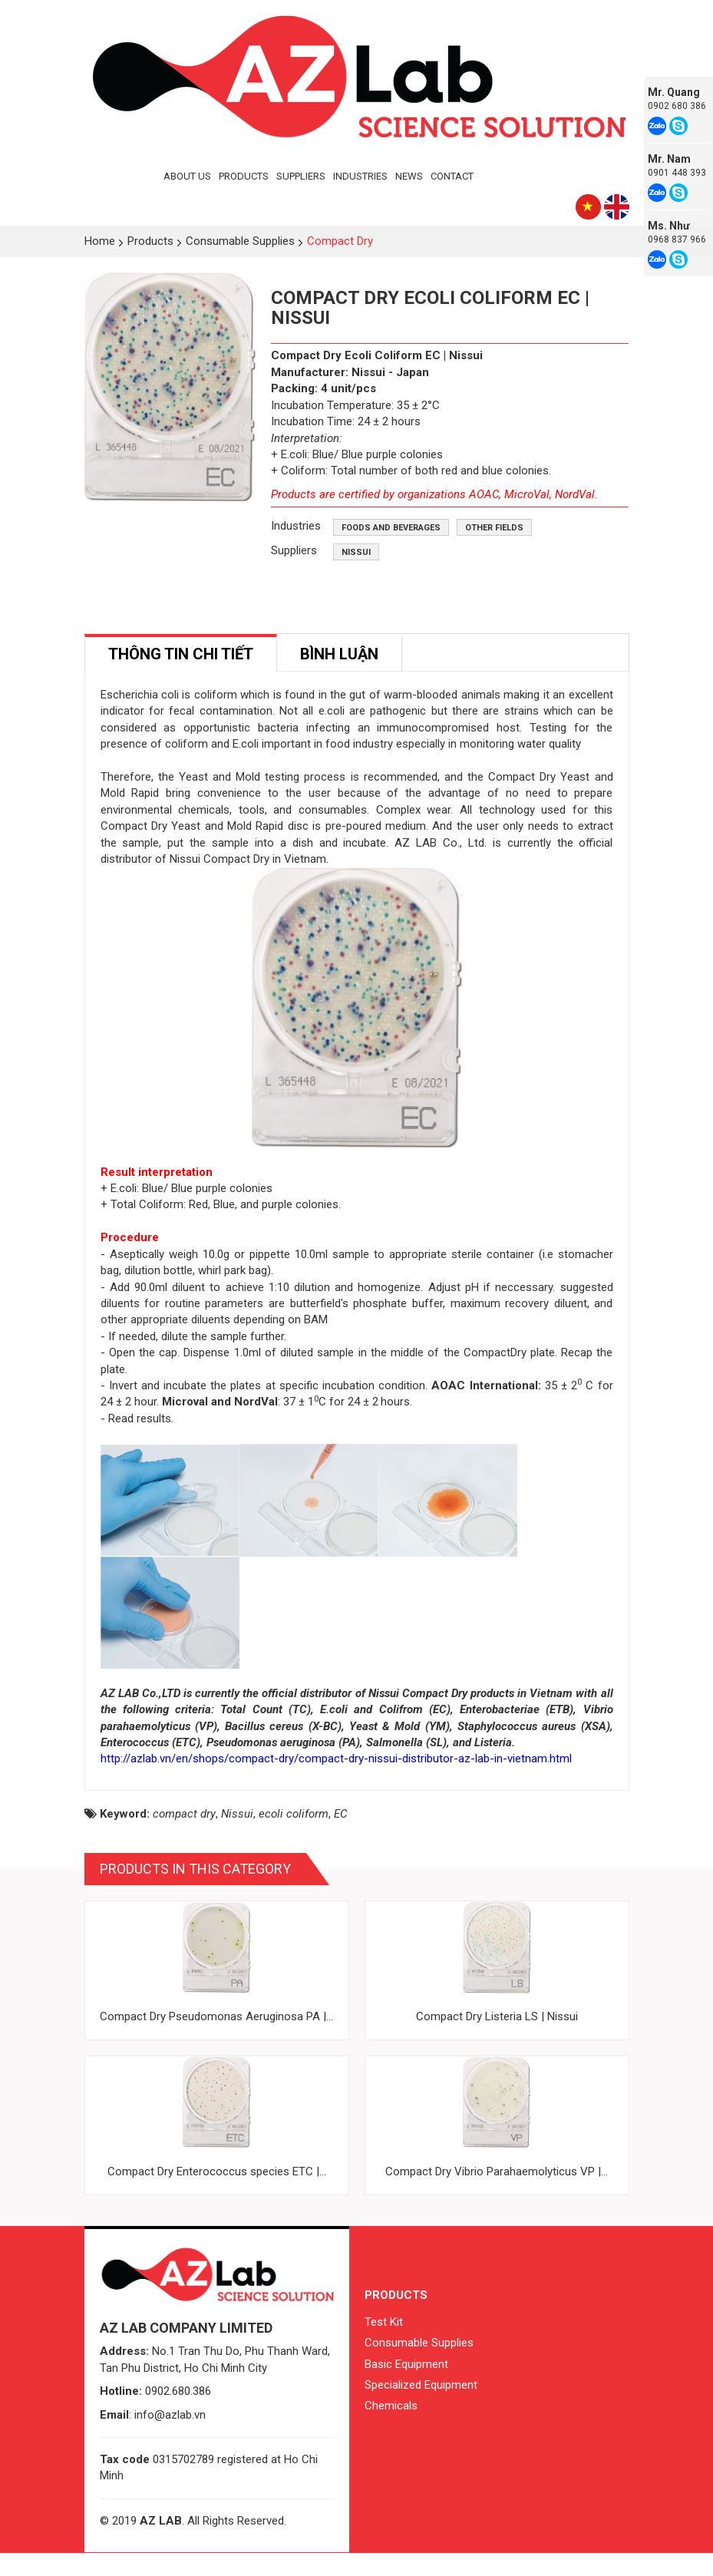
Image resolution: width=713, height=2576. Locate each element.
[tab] (180, 653)
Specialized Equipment (421, 2407)
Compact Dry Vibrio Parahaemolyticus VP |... (496, 2194)
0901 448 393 (677, 172)
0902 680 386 (677, 106)
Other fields (494, 528)
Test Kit (384, 2344)
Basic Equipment (406, 2386)
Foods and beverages (391, 528)
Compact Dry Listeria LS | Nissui (497, 2039)
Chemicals (391, 2429)
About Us (187, 176)
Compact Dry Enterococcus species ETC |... (216, 2194)
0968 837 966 (677, 239)
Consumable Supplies (419, 2365)
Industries (360, 176)
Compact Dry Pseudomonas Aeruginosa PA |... (216, 2039)
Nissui (356, 552)
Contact (452, 176)
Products (244, 176)
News (409, 176)
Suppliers (300, 176)
